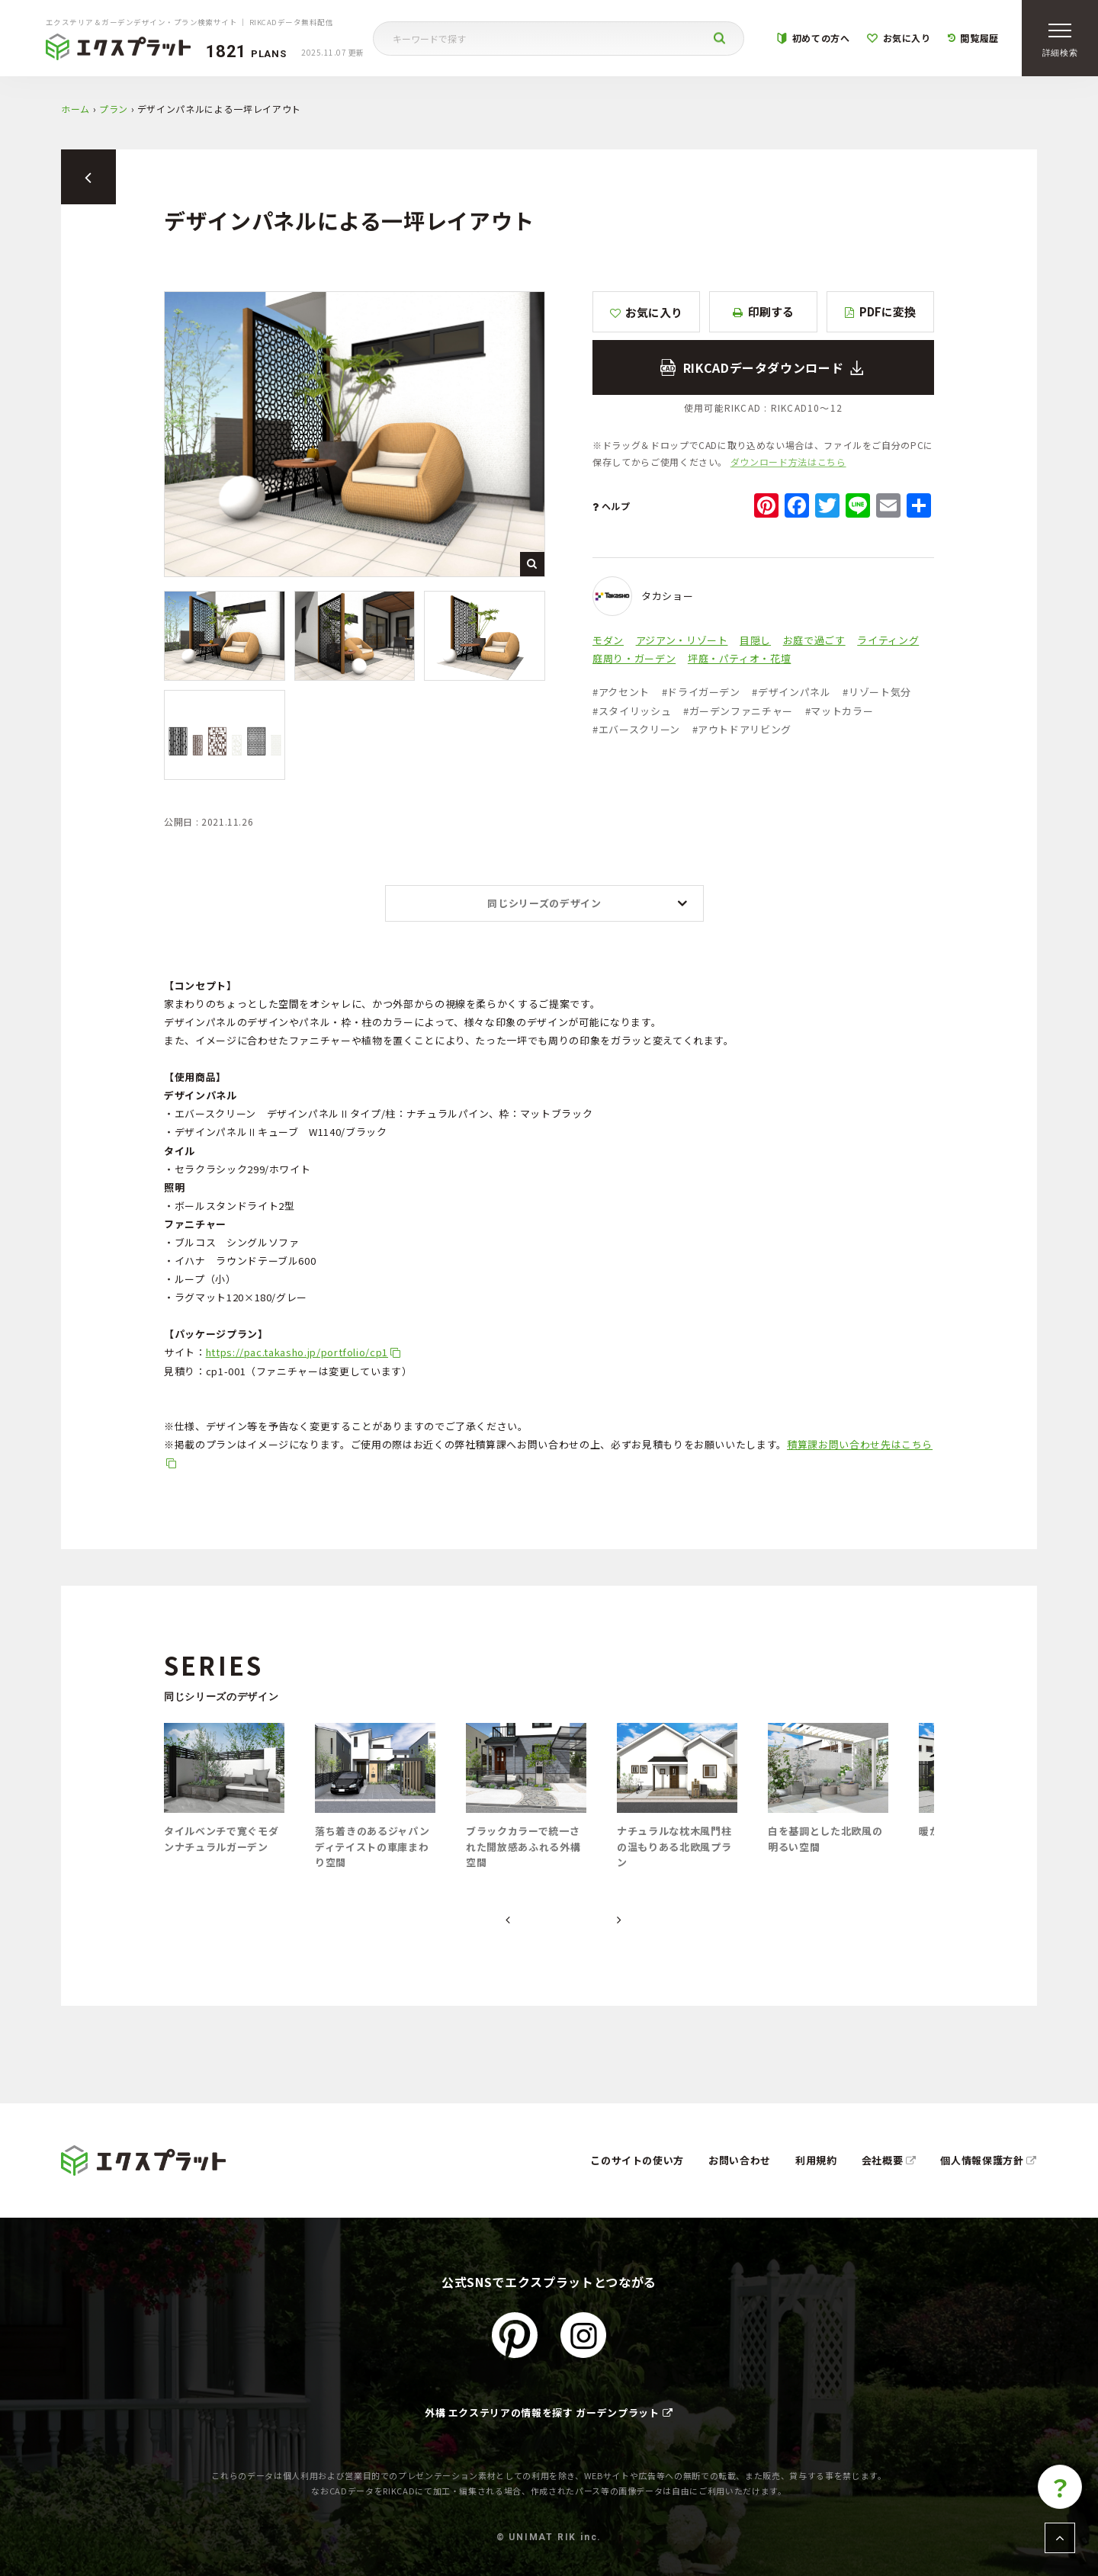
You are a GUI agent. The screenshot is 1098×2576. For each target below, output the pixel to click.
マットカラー (839, 711)
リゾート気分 (877, 692)
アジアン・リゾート (682, 640)
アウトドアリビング (742, 729)
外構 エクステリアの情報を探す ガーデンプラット (549, 2412)
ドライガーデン (701, 692)
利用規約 (816, 2160)
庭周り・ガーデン (634, 658)
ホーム (75, 108)
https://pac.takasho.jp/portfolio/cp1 (297, 1352)
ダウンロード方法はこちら (788, 461)
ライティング (888, 640)
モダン (608, 640)
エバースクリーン (636, 729)
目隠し (755, 640)
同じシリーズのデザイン (544, 903)
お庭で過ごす (814, 640)
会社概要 (889, 2160)
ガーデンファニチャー (738, 711)
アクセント (621, 692)
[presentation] (508, 1920)
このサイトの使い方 (637, 2160)
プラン (113, 108)
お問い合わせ (739, 2160)
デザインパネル (791, 692)
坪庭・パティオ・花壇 (739, 658)
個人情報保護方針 (988, 2160)
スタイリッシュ (631, 711)
